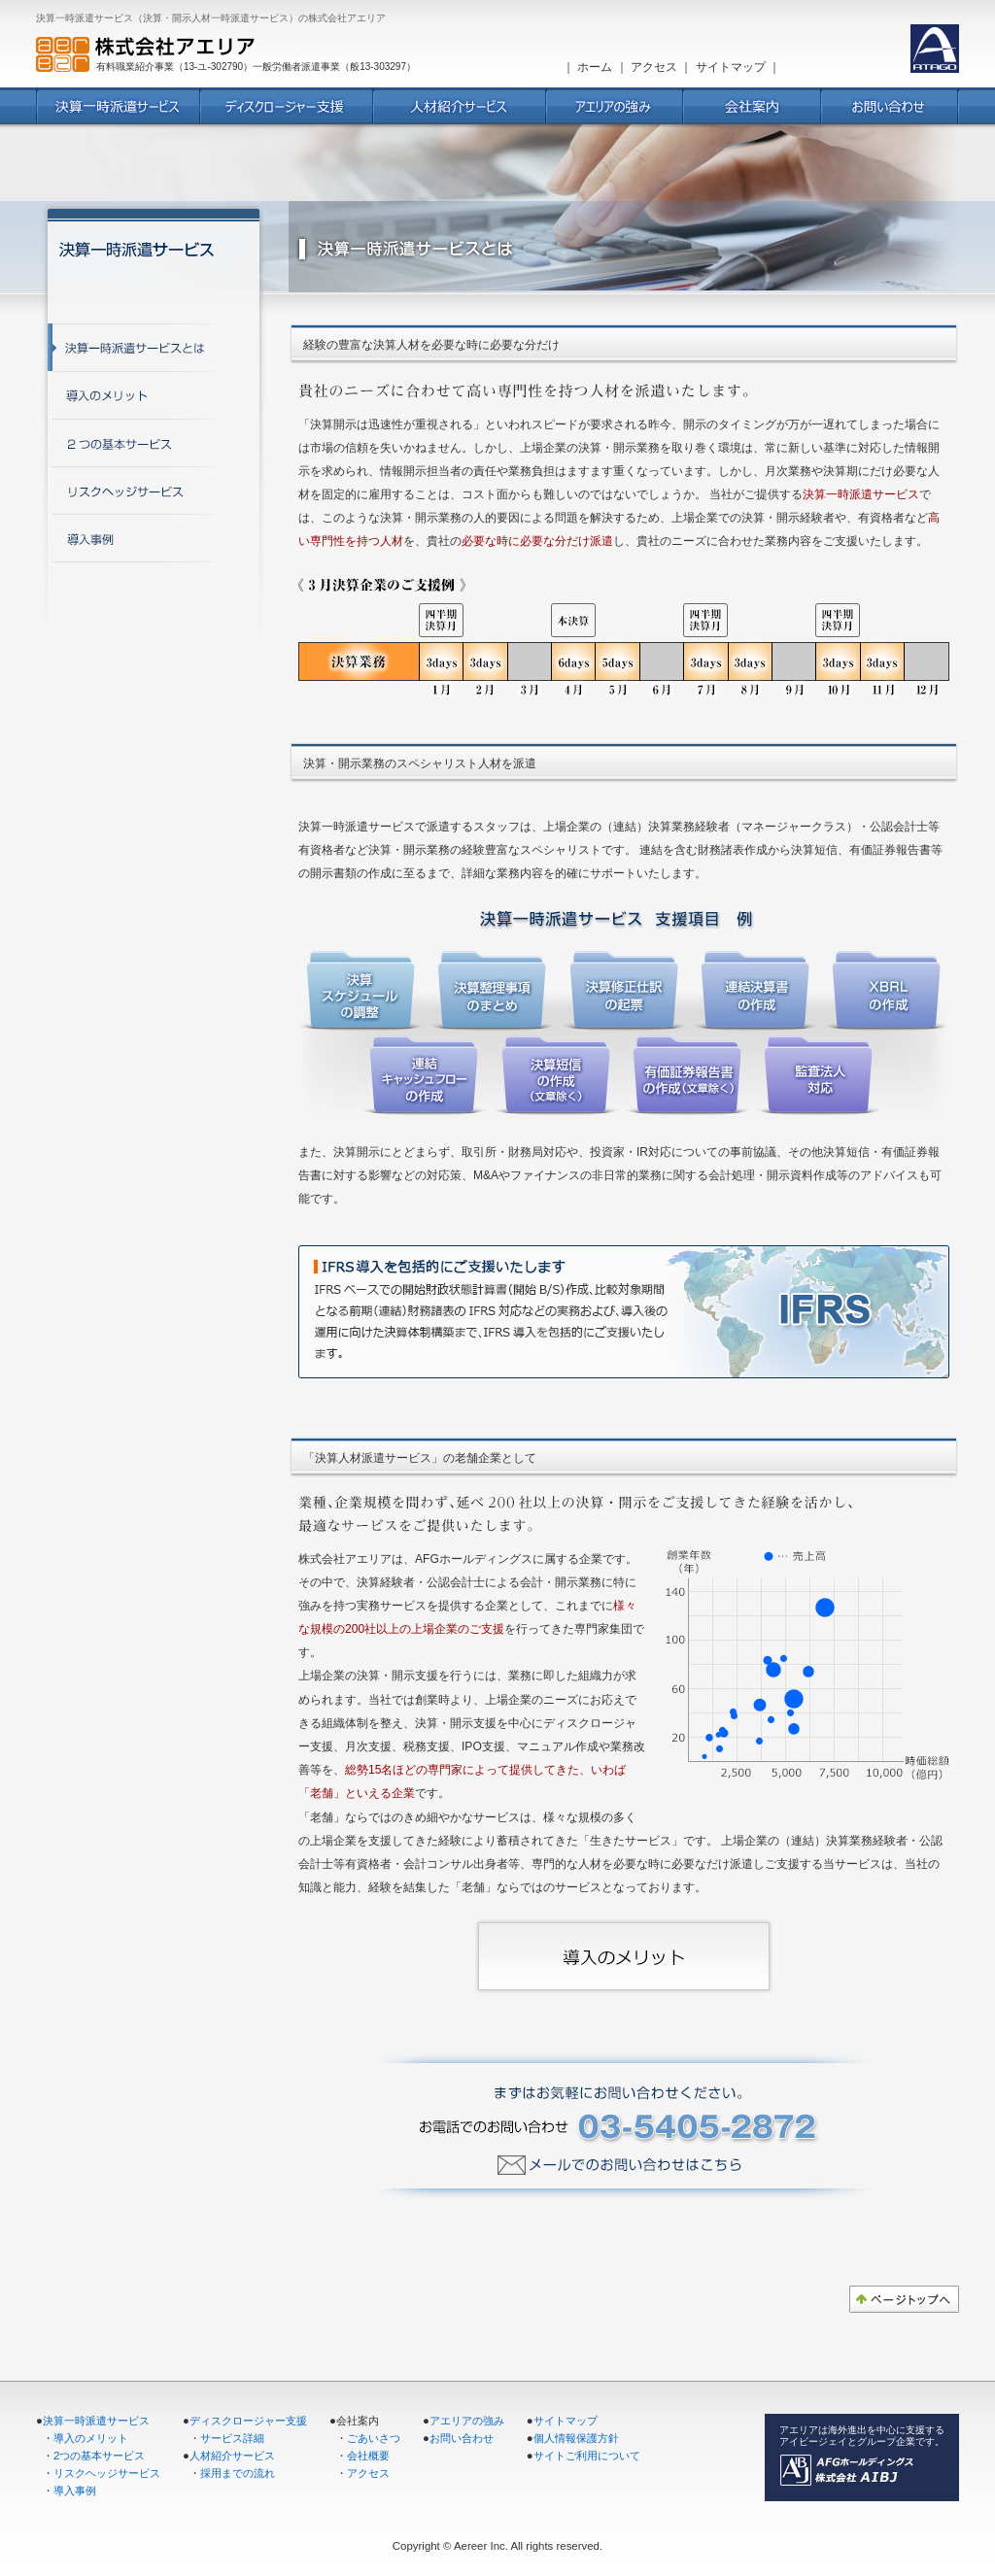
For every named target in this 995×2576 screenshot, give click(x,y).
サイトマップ (731, 67)
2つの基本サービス (99, 2455)
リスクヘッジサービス (106, 2473)
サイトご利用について (586, 2455)
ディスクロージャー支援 (248, 2420)
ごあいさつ (373, 2438)
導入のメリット (90, 2438)
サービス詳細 (232, 2438)
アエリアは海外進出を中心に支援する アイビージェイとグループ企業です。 (861, 2435)
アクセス (654, 67)
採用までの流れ (237, 2473)
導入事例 (74, 2490)
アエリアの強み (466, 2420)
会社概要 (368, 2455)
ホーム (594, 67)
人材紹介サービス (232, 2455)
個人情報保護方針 (576, 2438)
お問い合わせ (461, 2438)
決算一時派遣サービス (96, 2420)
